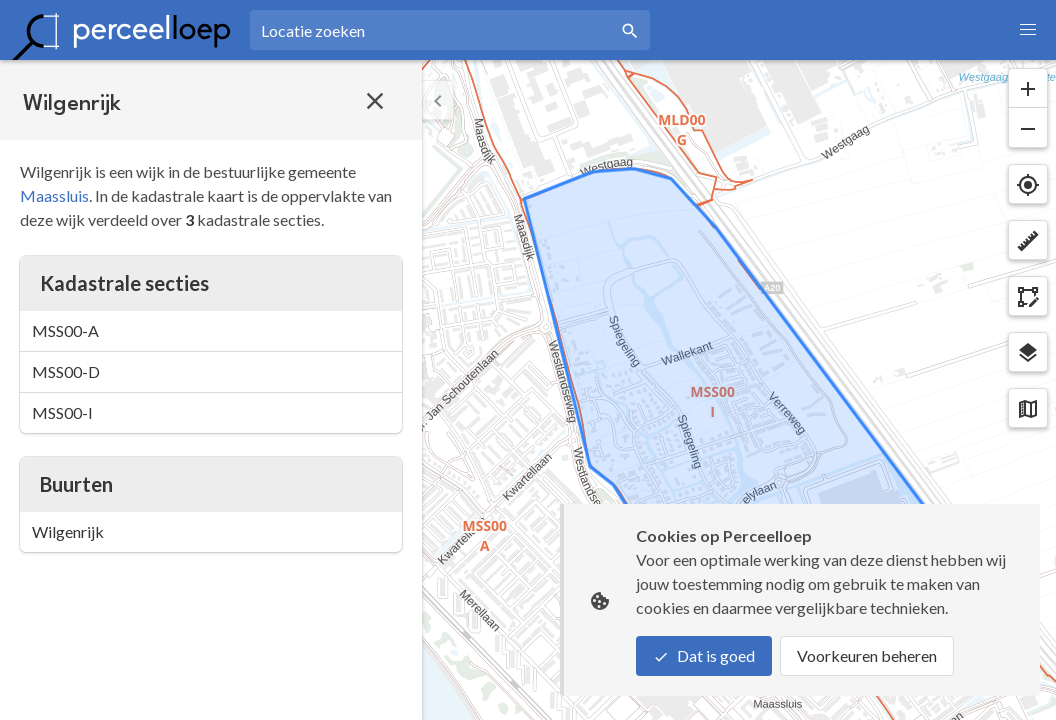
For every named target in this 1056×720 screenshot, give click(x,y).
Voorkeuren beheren (867, 655)
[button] (1028, 30)
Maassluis (54, 195)
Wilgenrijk (68, 531)
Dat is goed (704, 655)
